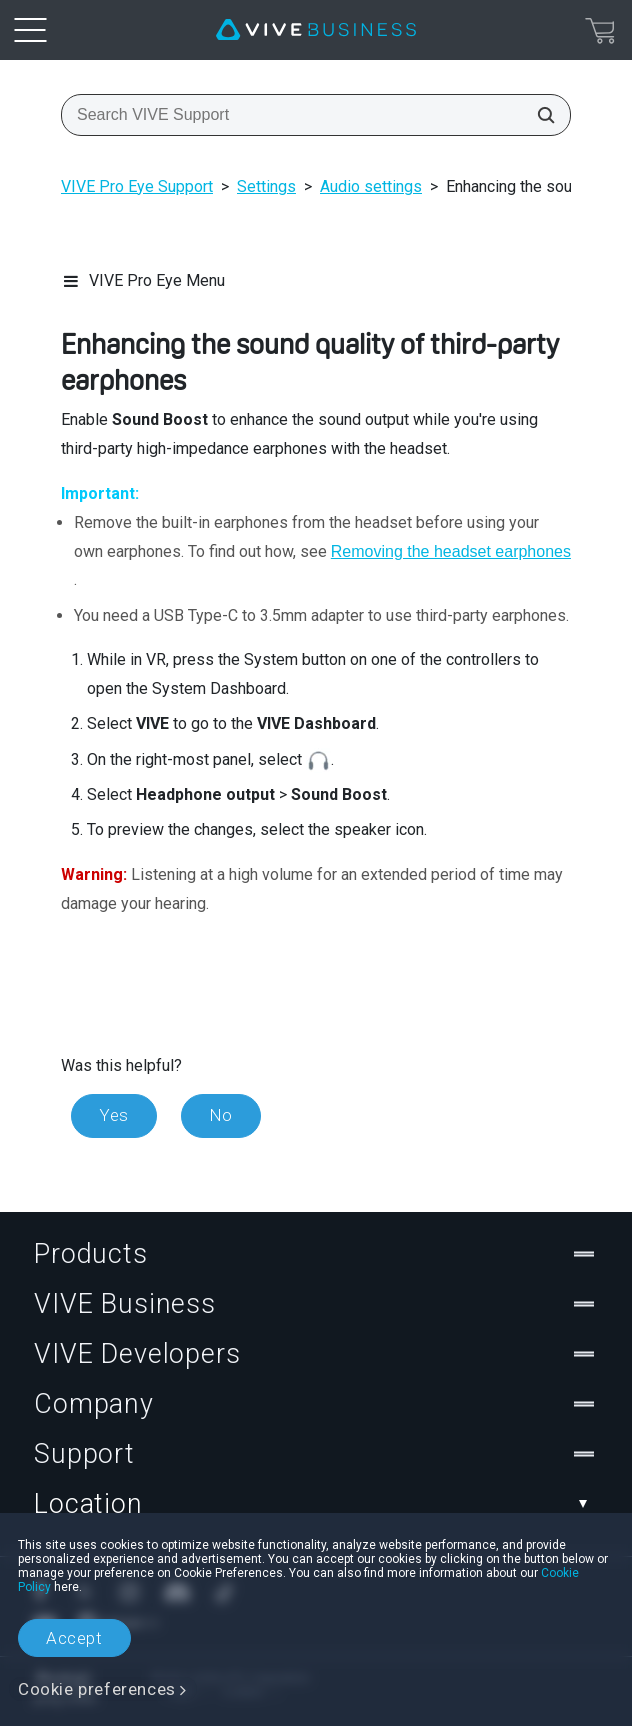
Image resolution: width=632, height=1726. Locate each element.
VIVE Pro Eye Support (137, 186)
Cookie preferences (97, 1689)
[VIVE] (316, 30)
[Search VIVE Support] (540, 115)
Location (316, 1504)
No (221, 1115)
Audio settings (371, 186)
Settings (266, 186)
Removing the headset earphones (451, 551)
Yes (114, 1115)
